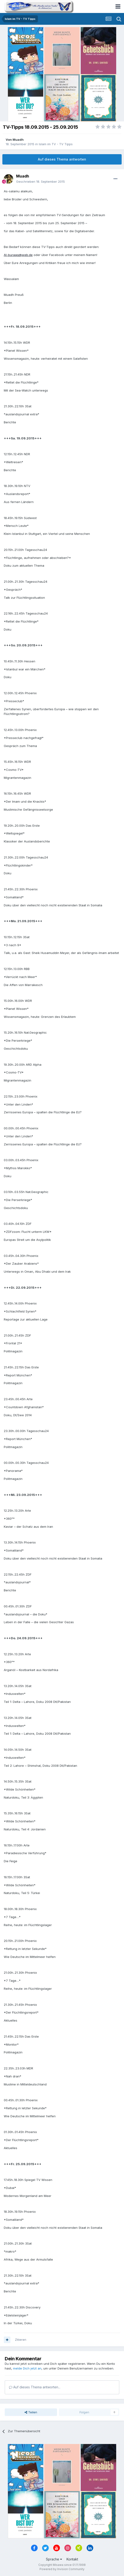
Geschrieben (40, 181)
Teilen (31, 2412)
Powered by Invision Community (62, 2569)
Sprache (54, 2559)
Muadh (18, 139)
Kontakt (72, 2559)
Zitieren (20, 2339)
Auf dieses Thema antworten (62, 159)
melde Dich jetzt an (27, 2368)
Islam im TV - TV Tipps (56, 144)
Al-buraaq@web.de (18, 255)
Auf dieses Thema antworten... (34, 2387)
